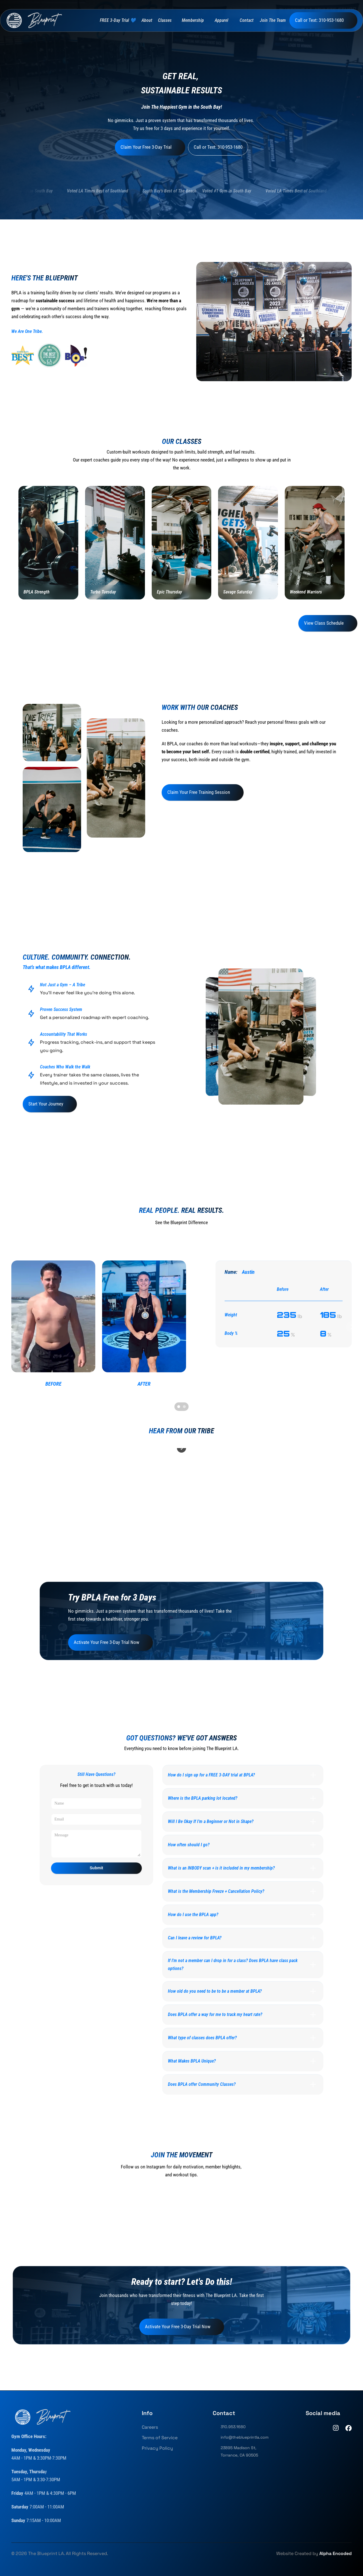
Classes (165, 20)
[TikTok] (309, 2427)
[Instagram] (336, 2428)
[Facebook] (348, 2428)
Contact (247, 20)
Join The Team (273, 20)
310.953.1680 (233, 2426)
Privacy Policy (157, 2448)
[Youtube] (322, 2427)
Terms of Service (160, 2438)
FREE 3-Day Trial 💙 (118, 20)
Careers (150, 2427)
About (147, 20)
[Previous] (11, 1327)
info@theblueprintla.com (245, 2437)
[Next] (351, 1327)
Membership (193, 20)
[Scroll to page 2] (185, 1406)
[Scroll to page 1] (178, 1406)
